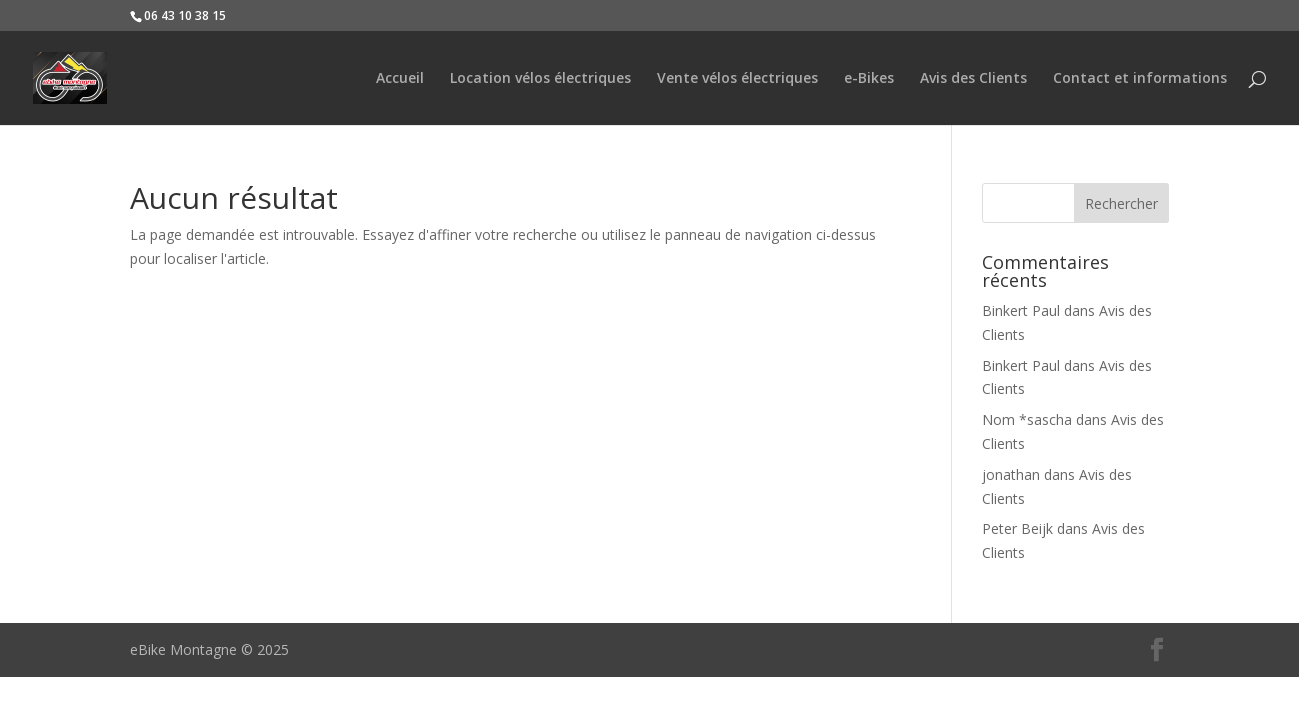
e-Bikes (869, 79)
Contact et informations (1140, 79)
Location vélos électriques (540, 79)
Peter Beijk (1017, 528)
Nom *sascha (1027, 419)
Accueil (400, 79)
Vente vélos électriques (737, 79)
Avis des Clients (973, 79)
